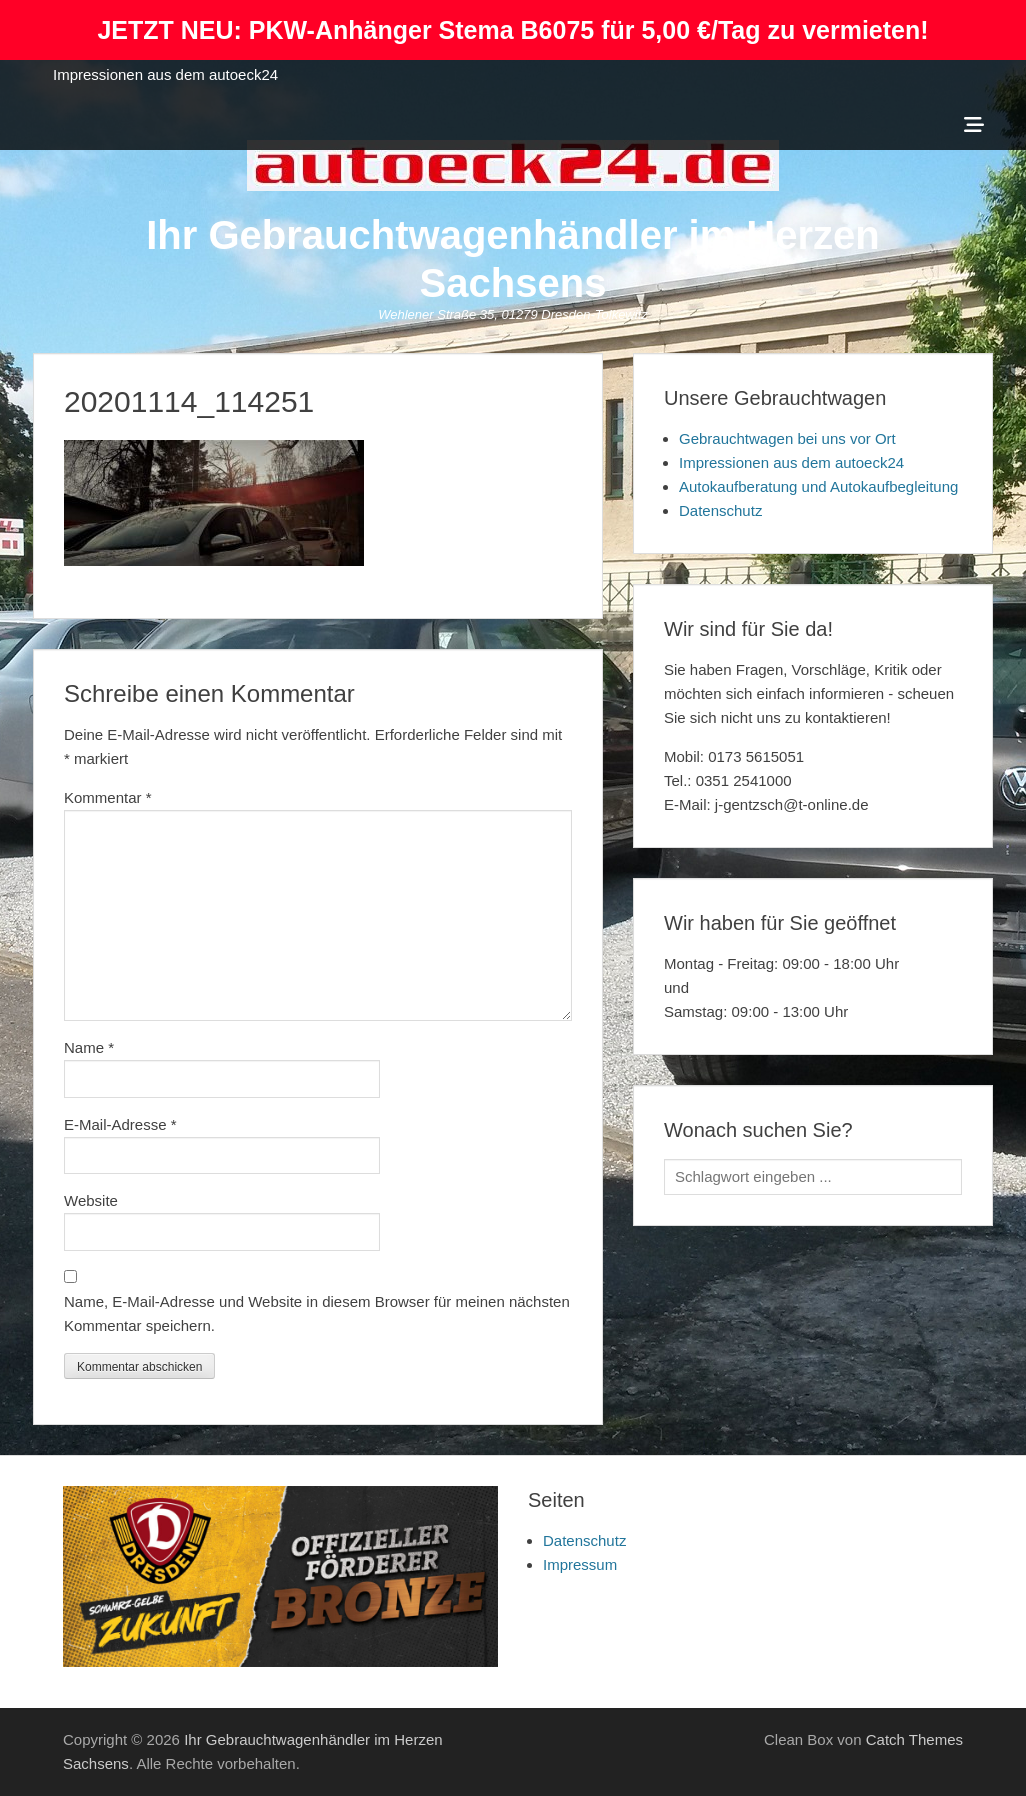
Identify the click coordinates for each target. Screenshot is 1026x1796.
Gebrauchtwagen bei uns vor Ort (787, 438)
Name (89, 1047)
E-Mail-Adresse (120, 1124)
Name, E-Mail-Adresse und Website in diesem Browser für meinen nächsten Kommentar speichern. (317, 1313)
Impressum (580, 1564)
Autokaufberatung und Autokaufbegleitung (818, 486)
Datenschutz (720, 510)
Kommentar (108, 797)
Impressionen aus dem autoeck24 (165, 74)
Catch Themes (914, 1739)
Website (91, 1200)
